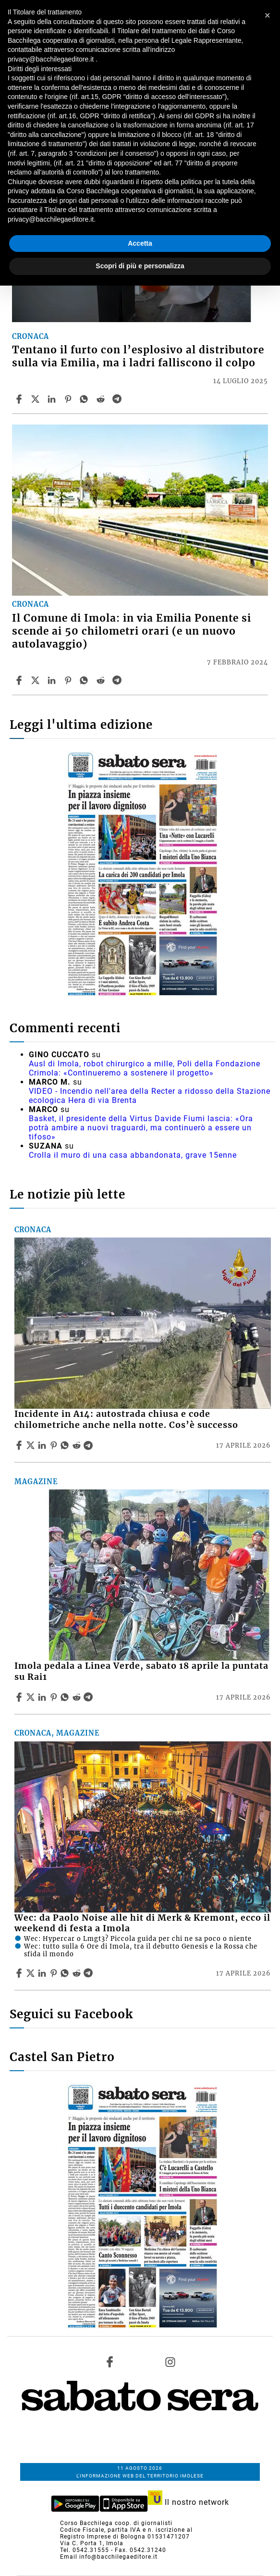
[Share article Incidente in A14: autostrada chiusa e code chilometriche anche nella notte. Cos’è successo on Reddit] (78, 1445)
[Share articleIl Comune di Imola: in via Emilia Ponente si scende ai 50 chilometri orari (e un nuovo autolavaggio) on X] (36, 680)
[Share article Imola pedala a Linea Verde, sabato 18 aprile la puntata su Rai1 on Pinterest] (55, 1697)
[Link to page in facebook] (110, 2361)
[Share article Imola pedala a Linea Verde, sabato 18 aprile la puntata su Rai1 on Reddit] (78, 1697)
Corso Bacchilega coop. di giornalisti (116, 2523)
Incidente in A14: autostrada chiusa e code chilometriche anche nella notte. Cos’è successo (126, 1419)
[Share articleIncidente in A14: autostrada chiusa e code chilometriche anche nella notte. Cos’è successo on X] (31, 1445)
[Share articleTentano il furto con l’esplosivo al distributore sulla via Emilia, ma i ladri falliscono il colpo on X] (36, 399)
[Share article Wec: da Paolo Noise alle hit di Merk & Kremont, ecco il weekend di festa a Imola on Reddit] (78, 1973)
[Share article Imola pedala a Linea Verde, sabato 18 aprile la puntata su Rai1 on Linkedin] (43, 1697)
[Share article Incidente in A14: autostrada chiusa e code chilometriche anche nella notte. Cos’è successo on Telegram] (89, 1445)
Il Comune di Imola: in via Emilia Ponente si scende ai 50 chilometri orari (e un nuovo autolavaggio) (131, 631)
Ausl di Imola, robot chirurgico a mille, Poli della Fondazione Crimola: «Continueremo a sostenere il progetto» (144, 1068)
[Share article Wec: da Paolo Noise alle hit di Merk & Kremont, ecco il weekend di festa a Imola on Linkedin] (43, 1973)
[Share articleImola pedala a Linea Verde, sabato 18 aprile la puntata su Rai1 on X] (31, 1697)
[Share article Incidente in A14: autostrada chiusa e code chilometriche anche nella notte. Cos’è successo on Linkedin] (43, 1445)
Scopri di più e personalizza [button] (140, 266)
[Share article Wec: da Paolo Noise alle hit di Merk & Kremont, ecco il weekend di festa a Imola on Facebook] (20, 1973)
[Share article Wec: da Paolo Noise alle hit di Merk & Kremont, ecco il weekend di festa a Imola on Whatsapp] (66, 1973)
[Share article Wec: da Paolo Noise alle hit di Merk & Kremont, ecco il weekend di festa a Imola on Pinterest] (55, 1973)
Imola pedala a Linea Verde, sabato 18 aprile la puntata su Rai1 (141, 1671)
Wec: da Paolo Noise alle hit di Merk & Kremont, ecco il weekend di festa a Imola (142, 1923)
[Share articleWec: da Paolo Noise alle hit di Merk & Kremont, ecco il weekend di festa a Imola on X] (31, 1973)
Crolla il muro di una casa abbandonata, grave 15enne (133, 1155)
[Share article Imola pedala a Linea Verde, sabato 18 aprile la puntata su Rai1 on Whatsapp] (66, 1697)
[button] (267, 15)
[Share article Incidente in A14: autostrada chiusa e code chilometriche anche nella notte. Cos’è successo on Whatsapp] (66, 1445)
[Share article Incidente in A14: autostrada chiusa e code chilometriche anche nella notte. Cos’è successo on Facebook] (20, 1445)
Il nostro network (188, 2502)
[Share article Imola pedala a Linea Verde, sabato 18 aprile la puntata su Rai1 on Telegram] (89, 1697)
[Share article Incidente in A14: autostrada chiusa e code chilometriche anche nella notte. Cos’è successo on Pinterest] (55, 1445)
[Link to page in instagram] (170, 2361)
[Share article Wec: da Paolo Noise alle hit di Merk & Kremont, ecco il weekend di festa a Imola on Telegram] (89, 1973)
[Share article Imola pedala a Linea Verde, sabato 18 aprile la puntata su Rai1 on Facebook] (20, 1697)
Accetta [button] (140, 243)
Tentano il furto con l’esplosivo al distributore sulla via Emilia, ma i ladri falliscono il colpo (138, 356)
